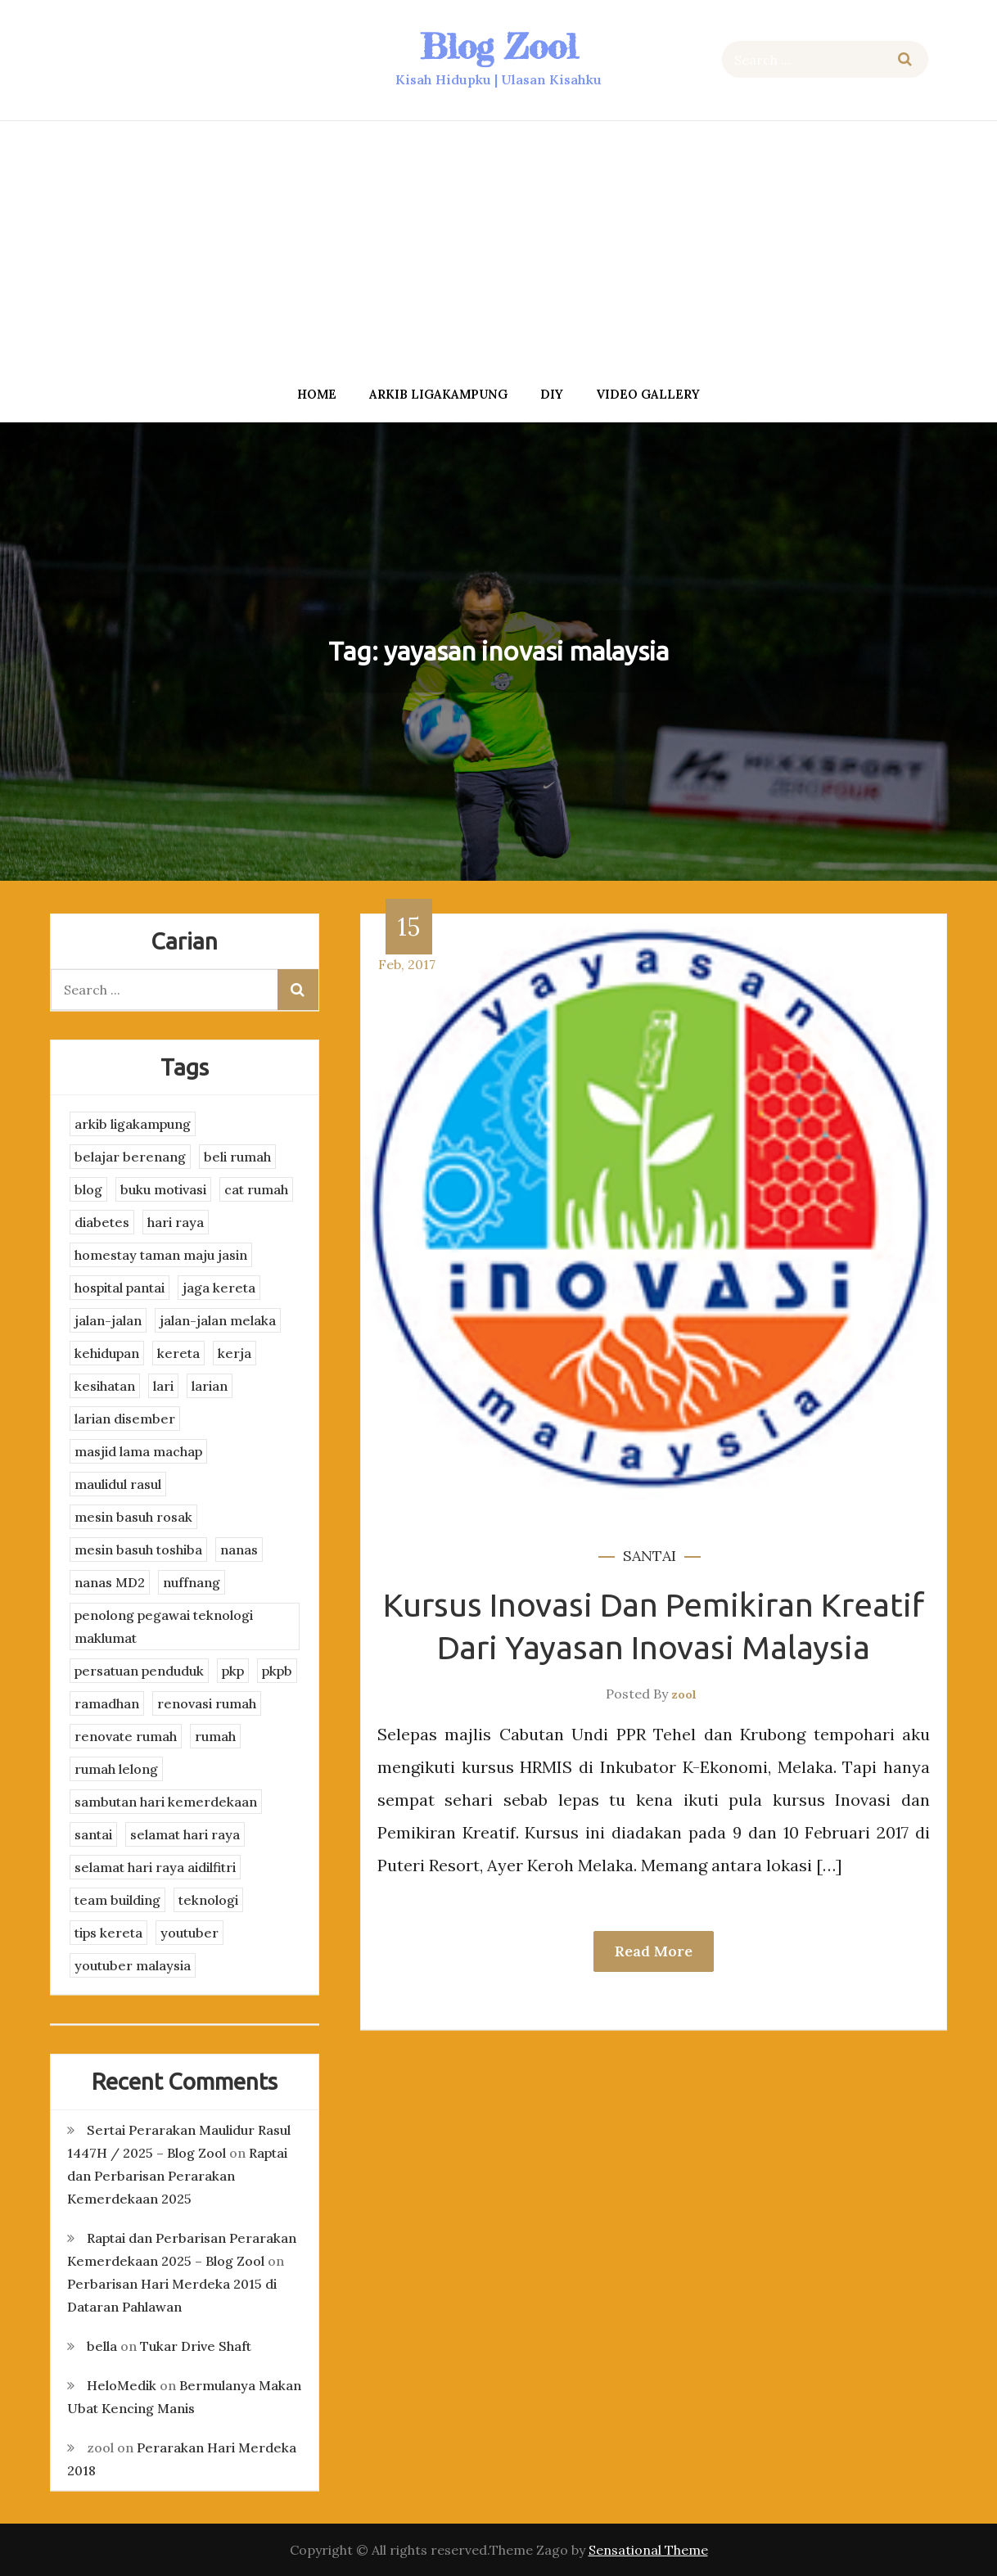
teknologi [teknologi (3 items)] (208, 1900)
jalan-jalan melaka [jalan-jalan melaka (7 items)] (218, 1320)
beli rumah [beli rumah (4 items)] (237, 1156)
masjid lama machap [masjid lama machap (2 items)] (138, 1451)
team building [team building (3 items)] (117, 1900)
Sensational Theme (648, 2550)
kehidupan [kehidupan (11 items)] (106, 1353)
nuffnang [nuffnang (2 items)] (191, 1582)
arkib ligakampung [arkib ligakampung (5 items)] (132, 1124)
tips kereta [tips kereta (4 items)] (108, 1932)
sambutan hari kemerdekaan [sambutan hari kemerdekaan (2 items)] (165, 1801)
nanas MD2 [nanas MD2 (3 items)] (109, 1582)
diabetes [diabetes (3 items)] (101, 1222)
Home (316, 394)
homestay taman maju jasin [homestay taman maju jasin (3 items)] (160, 1255)
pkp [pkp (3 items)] (233, 1670)
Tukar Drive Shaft (195, 2346)
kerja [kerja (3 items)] (234, 1353)
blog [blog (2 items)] (88, 1189)
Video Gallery (648, 394)
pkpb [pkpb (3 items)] (277, 1670)
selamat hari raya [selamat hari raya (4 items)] (185, 1834)
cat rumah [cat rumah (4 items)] (256, 1189)
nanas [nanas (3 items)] (239, 1549)
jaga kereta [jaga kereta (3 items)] (219, 1287)
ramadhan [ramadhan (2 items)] (106, 1703)
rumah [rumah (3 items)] (215, 1736)
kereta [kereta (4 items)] (178, 1353)
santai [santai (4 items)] (93, 1834)
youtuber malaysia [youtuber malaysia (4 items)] (132, 1965)
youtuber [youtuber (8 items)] (189, 1932)
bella (102, 2346)
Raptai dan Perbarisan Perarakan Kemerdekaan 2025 (177, 2176)
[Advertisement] (498, 248)
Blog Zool (498, 46)
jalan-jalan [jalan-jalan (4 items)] (108, 1320)
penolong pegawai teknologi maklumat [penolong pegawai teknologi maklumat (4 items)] (163, 1626)
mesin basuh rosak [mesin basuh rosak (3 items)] (133, 1517)
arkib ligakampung (438, 394)
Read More (653, 1951)
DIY (551, 394)
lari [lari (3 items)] (163, 1386)
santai (649, 1555)
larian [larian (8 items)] (210, 1386)
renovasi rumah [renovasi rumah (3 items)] (206, 1703)
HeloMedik (121, 2385)
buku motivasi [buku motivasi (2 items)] (163, 1189)
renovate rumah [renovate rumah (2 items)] (125, 1736)
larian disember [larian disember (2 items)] (124, 1418)
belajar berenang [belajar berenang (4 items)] (130, 1156)
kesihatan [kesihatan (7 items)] (104, 1386)
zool (684, 1694)
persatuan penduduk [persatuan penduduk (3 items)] (139, 1670)
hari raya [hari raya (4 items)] (175, 1222)
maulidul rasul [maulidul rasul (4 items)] (117, 1484)
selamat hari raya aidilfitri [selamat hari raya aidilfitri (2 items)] (155, 1867)
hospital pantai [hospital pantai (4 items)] (119, 1287)
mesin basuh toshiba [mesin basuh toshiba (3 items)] (138, 1549)
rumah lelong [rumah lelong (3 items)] (116, 1769)
